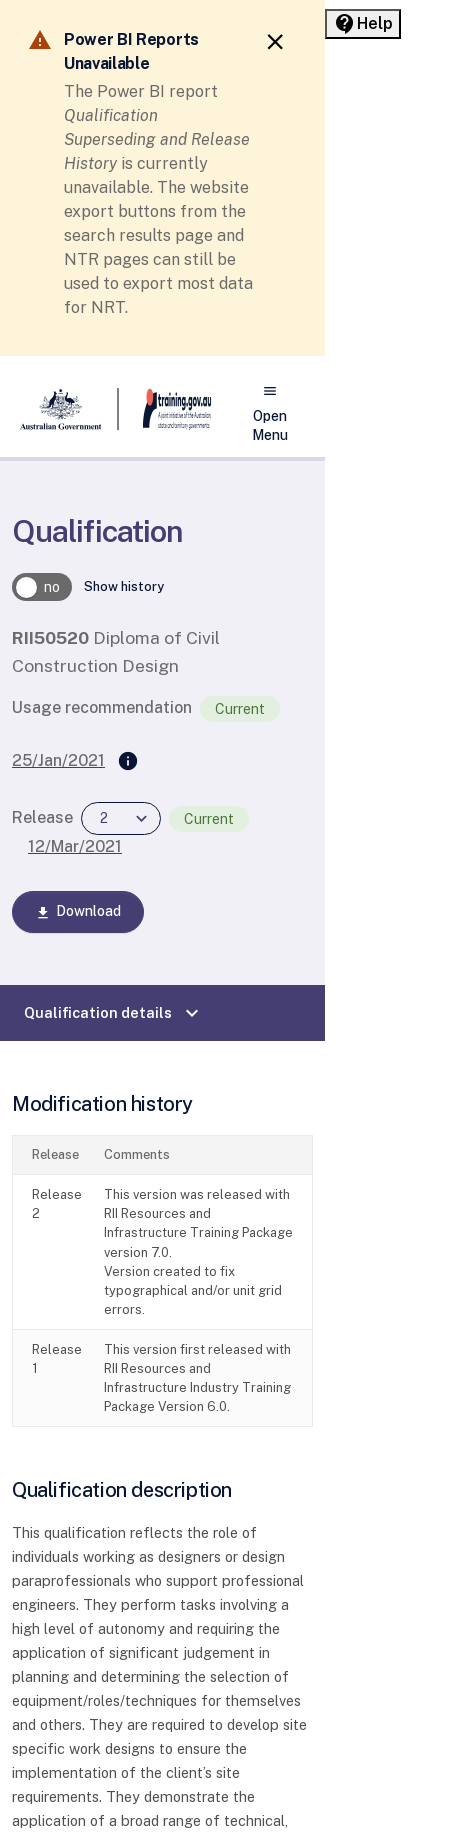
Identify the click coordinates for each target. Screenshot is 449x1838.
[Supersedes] (128, 762)
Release (42, 817)
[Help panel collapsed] (363, 24)
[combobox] (121, 818)
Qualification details (114, 1013)
